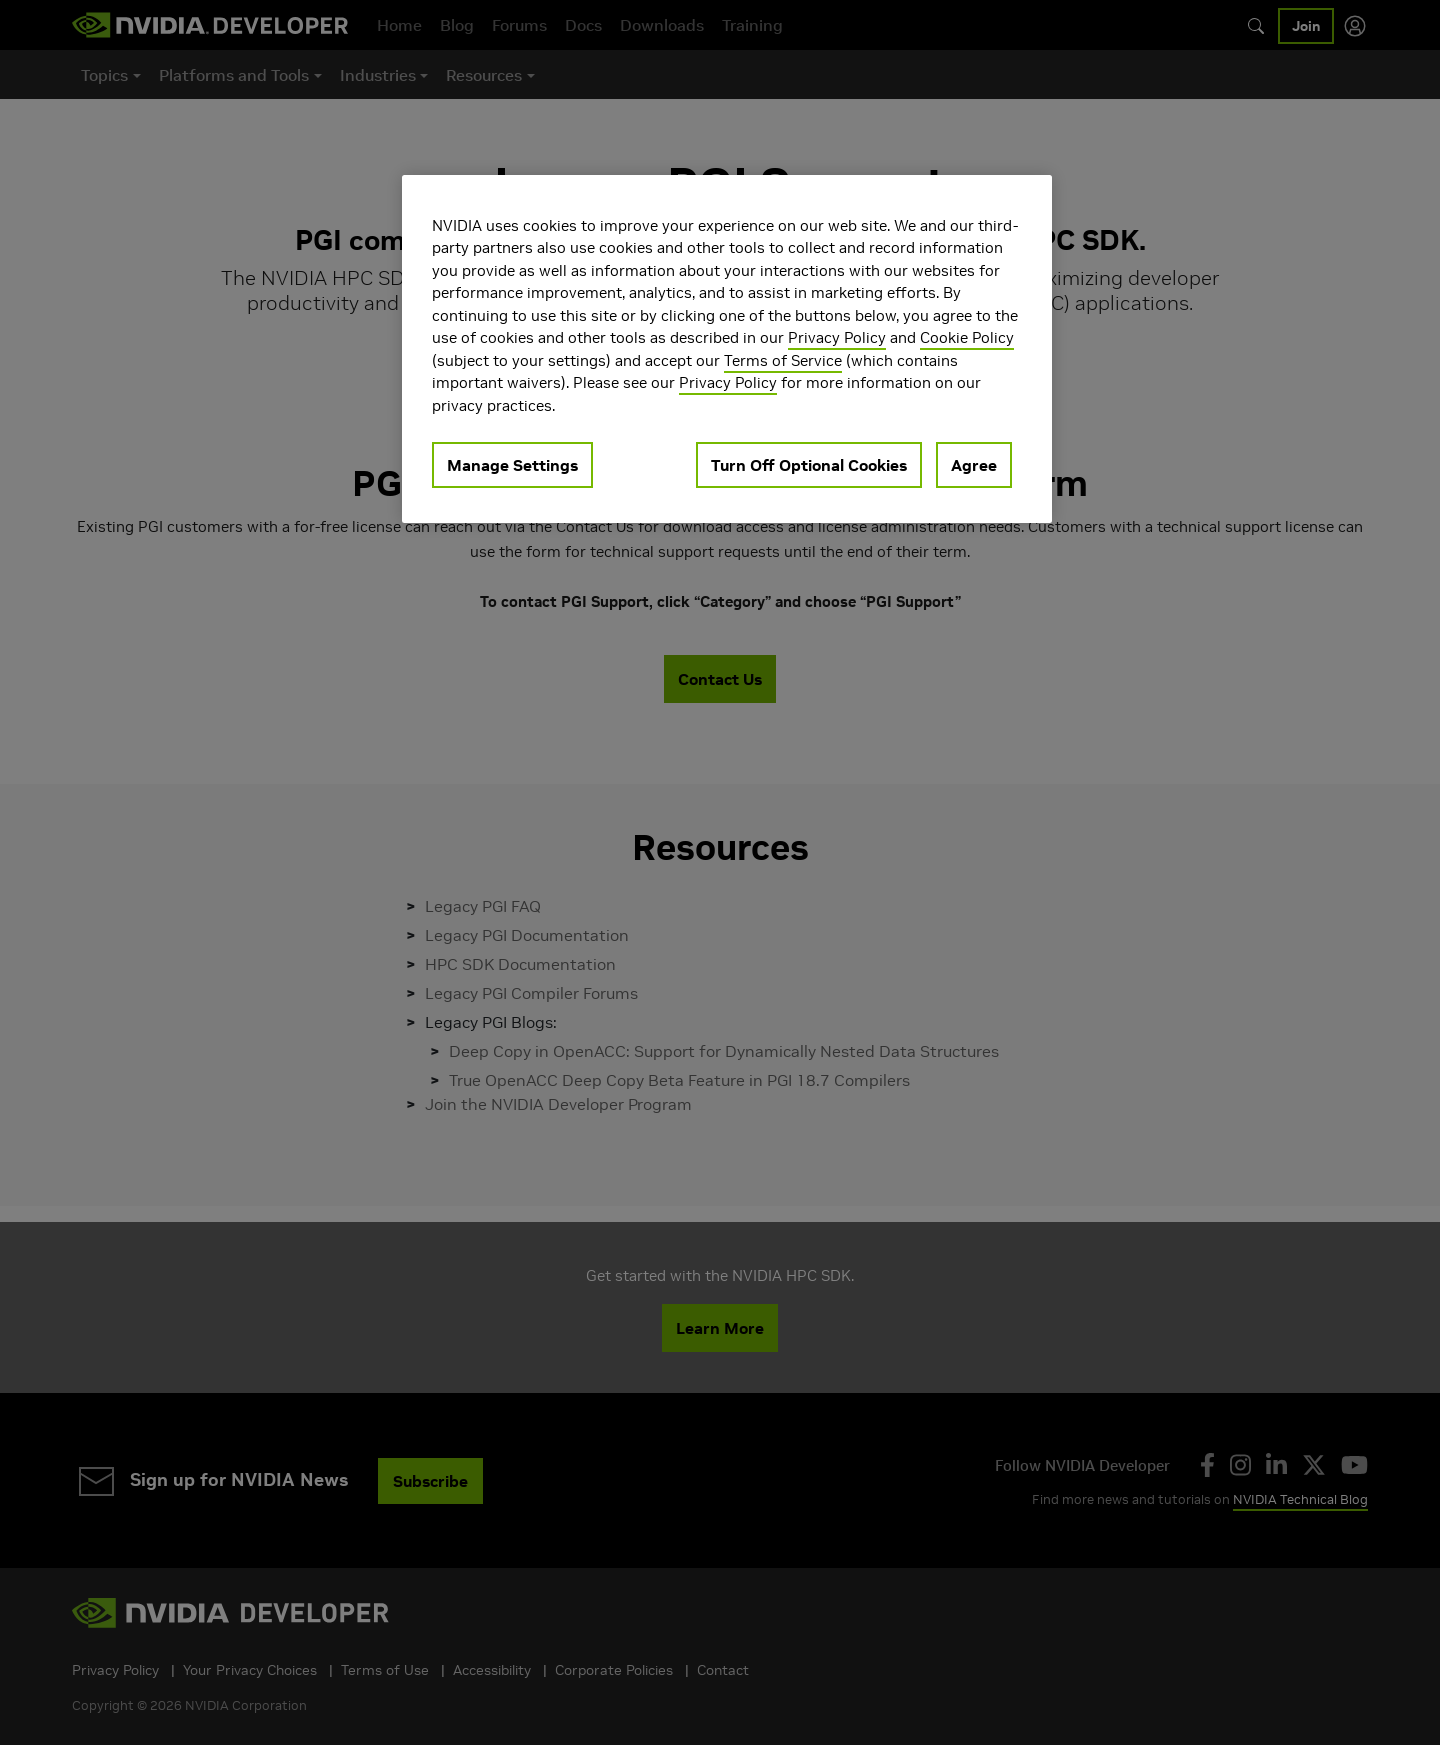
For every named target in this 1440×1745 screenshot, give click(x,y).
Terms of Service (783, 360)
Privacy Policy (837, 337)
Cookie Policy (967, 337)
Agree (974, 465)
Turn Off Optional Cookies (809, 465)
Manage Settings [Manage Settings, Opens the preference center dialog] (512, 465)
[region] (727, 349)
